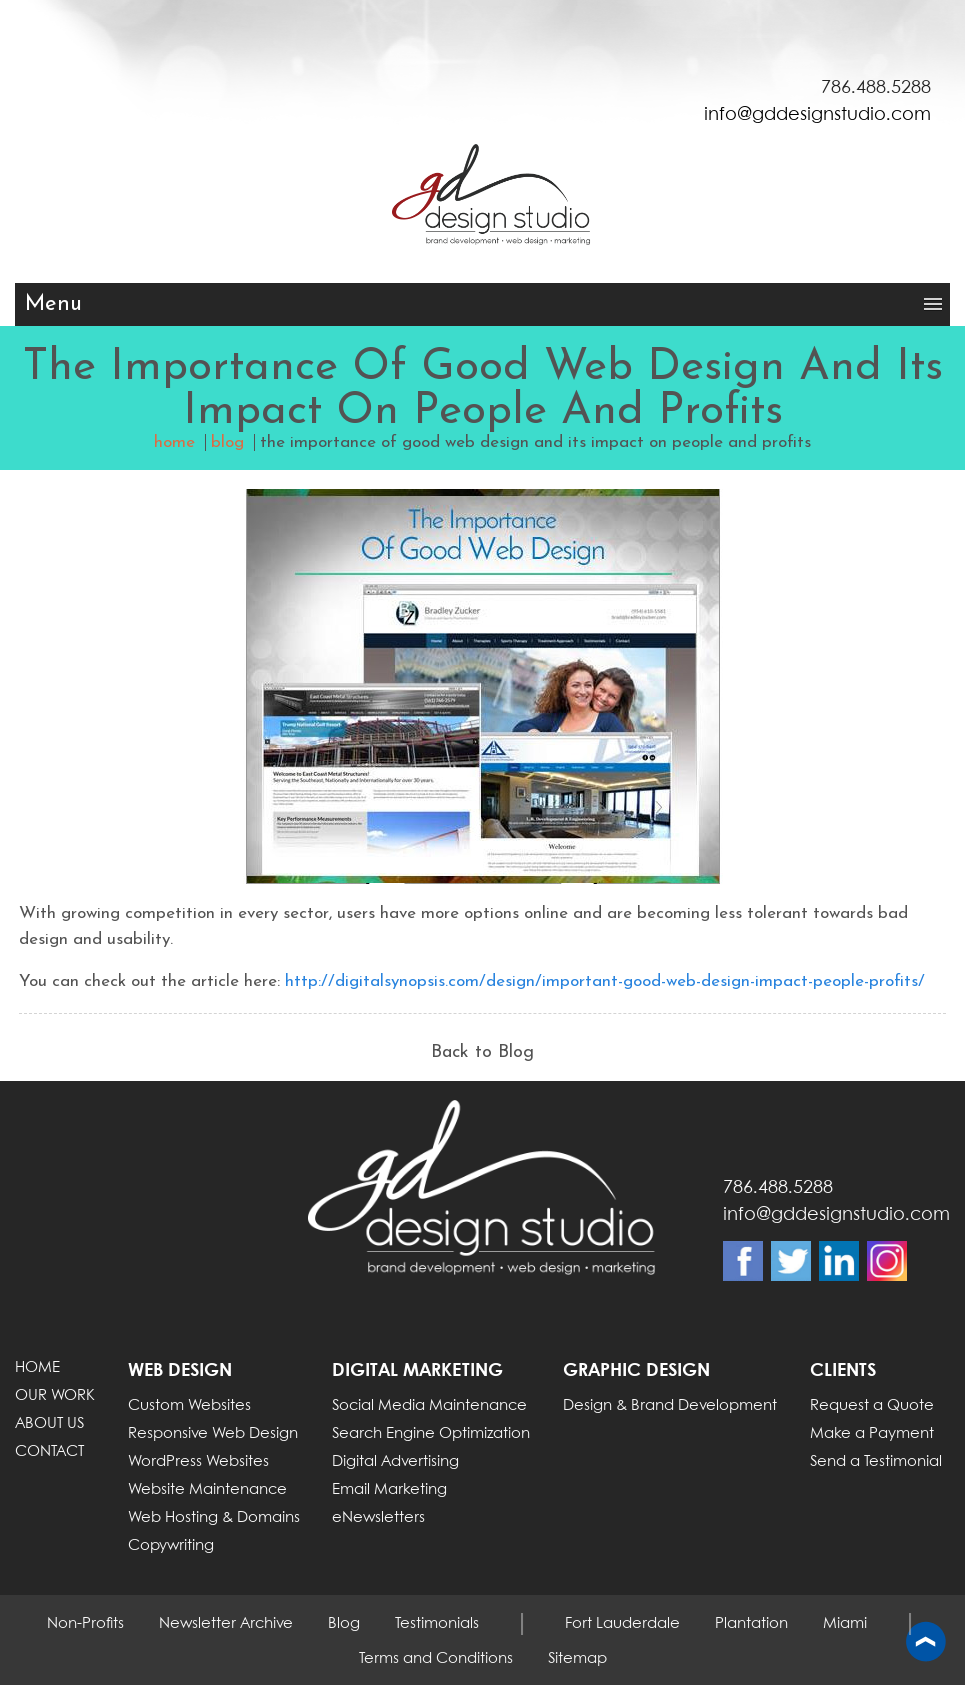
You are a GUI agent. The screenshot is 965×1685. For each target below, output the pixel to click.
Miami (845, 1624)
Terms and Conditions (436, 1659)
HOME (37, 1368)
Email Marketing (389, 1490)
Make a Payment (872, 1434)
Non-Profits (85, 1624)
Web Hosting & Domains (214, 1518)
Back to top (926, 1643)
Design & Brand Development (670, 1406)
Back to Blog (482, 1052)
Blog (344, 1624)
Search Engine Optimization (431, 1434)
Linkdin (839, 1261)
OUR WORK (55, 1396)
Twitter (791, 1261)
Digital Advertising (395, 1462)
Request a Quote (872, 1406)
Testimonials (437, 1624)
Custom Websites (189, 1406)
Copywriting (171, 1546)
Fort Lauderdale (622, 1624)
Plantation (751, 1624)
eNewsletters (378, 1518)
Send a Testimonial (876, 1462)
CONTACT (49, 1452)
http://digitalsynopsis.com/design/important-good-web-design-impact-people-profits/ (605, 981)
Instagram (887, 1261)
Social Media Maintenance (429, 1406)
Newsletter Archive (226, 1624)
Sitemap (577, 1659)
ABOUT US (49, 1424)
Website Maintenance (207, 1490)
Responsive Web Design (213, 1434)
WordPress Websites (198, 1462)
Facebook (743, 1261)
